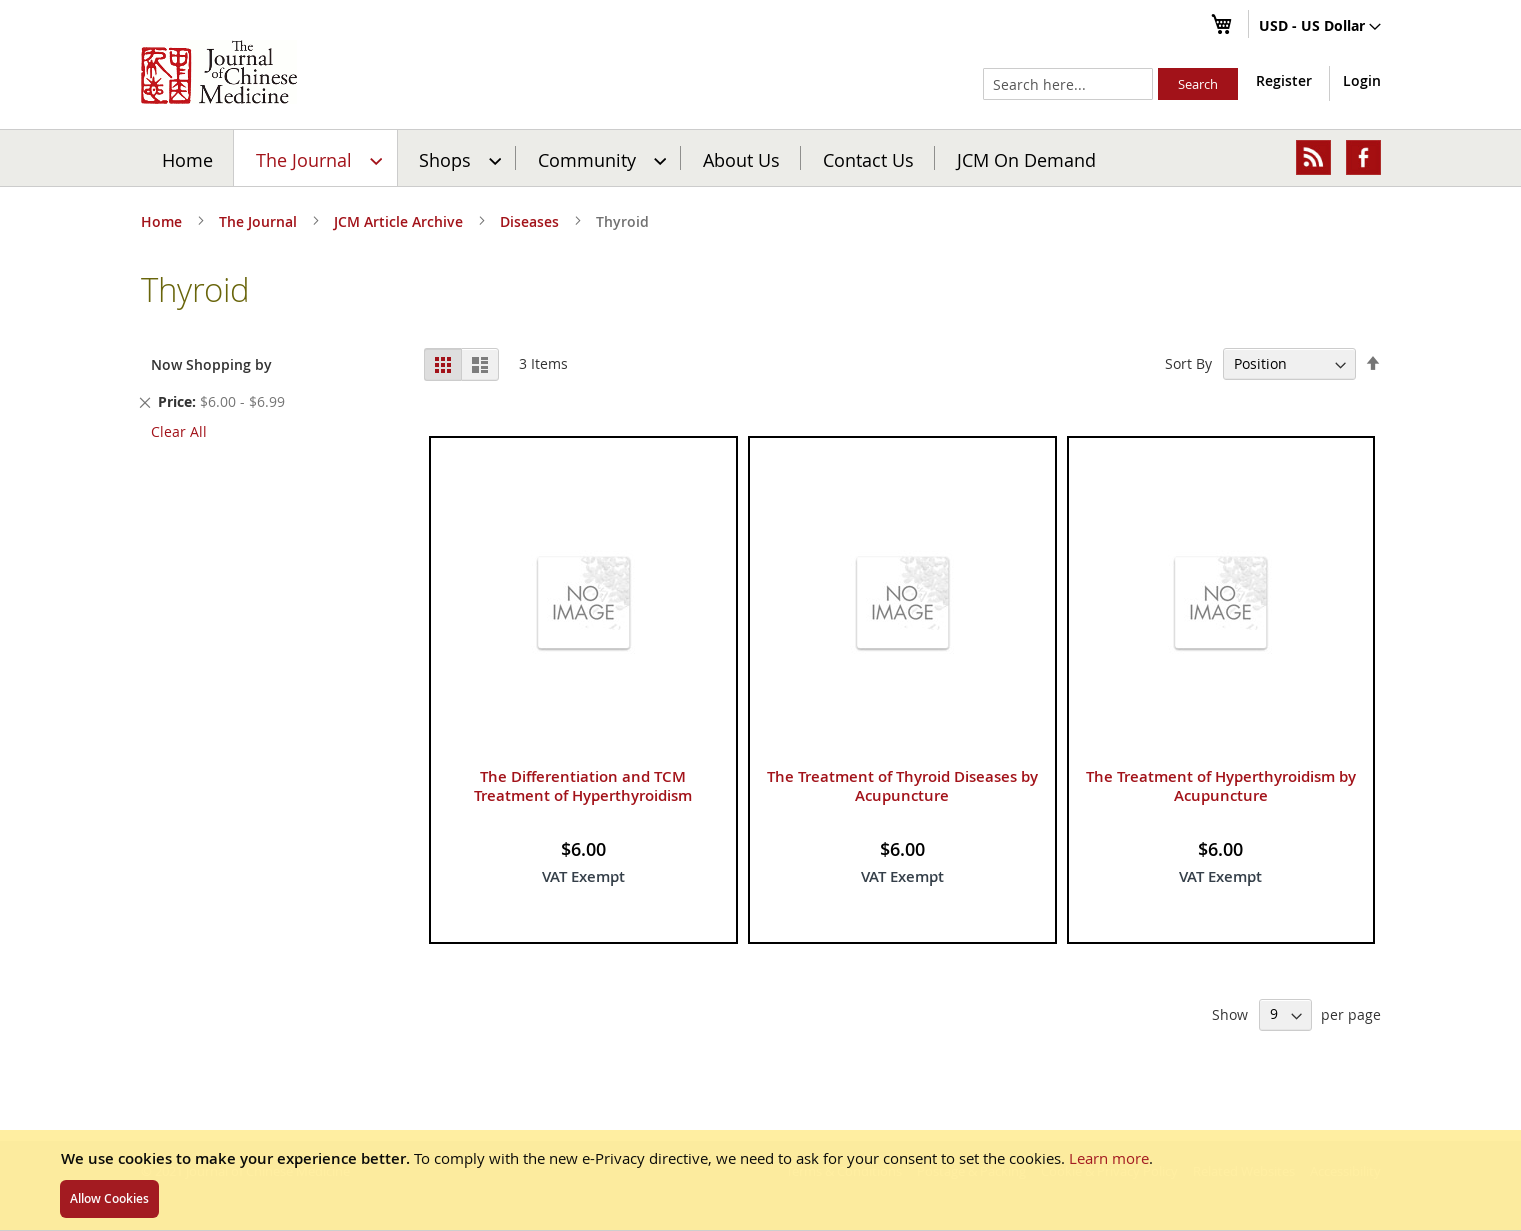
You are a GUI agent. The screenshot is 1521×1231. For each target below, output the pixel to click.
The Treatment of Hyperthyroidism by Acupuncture (1221, 786)
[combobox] (1068, 84)
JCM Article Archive (400, 221)
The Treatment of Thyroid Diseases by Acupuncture (902, 786)
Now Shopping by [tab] (211, 364)
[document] (760, 1180)
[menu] (761, 158)
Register (1284, 80)
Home (187, 159)
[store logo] (219, 72)
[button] (1320, 27)
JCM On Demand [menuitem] (1026, 159)
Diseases (531, 221)
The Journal (260, 221)
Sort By (1188, 363)
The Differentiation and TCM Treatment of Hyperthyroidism (583, 786)
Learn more (1109, 1158)
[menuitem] (316, 158)
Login (1362, 80)
